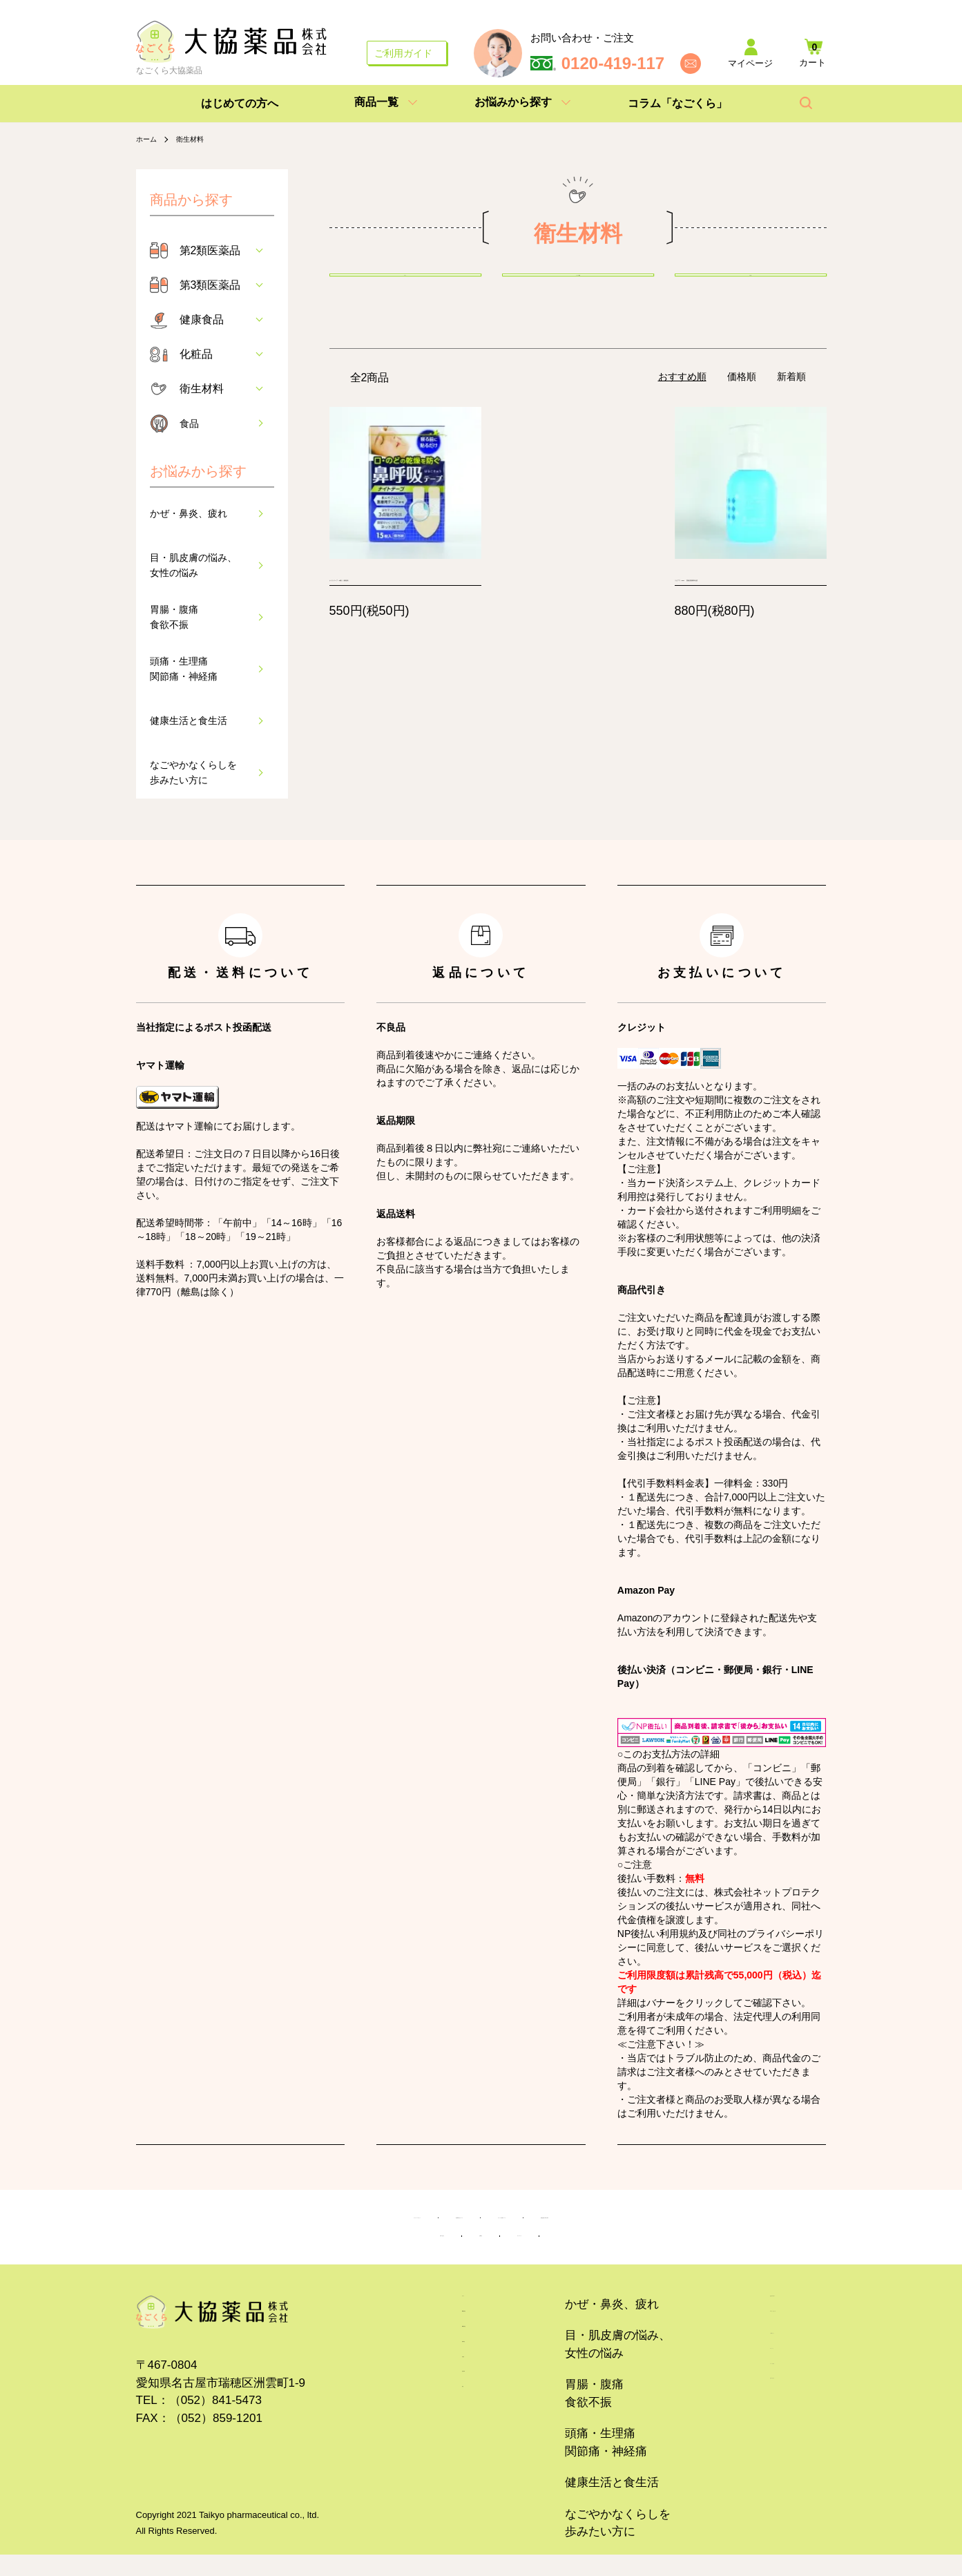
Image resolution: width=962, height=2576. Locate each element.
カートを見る (733, 2458)
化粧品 (196, 354)
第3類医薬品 (210, 285)
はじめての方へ (239, 103)
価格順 (741, 409)
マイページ (727, 2427)
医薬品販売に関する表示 (715, 2223)
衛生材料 (196, 139)
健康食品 (202, 319)
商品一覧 (376, 102)
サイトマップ (574, 2252)
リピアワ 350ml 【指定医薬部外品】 (743, 636)
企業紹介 (480, 2252)
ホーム (148, 139)
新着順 (791, 409)
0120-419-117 (612, 63)
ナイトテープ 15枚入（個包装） (400, 636)
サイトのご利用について (551, 2223)
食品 (191, 423)
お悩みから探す (513, 102)
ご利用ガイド (403, 53)
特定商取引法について (393, 2223)
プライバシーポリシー (240, 2223)
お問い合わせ (387, 2252)
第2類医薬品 (210, 250)
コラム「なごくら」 (677, 103)
